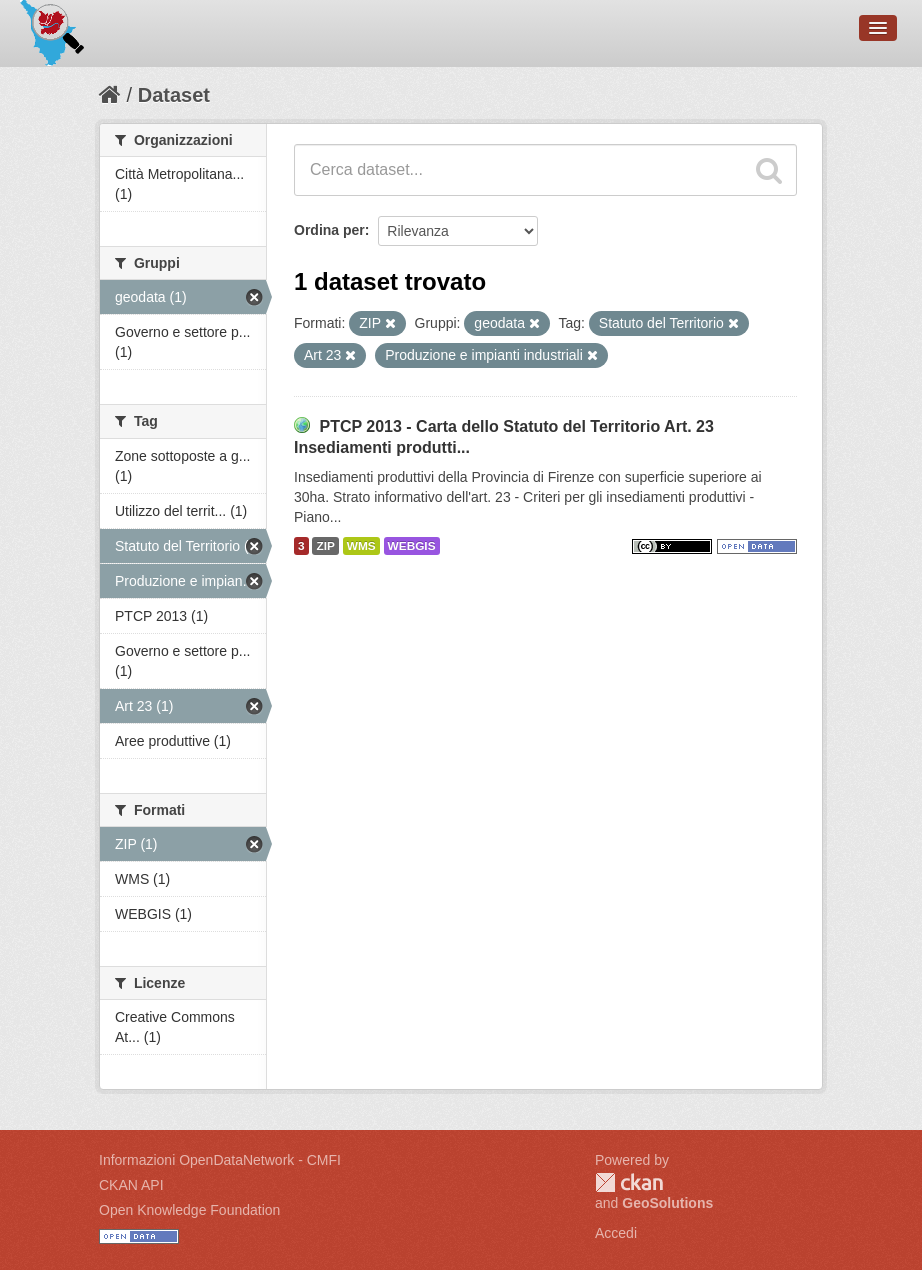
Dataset (174, 95)
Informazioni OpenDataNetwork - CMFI (220, 1160)
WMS (361, 546)
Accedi (616, 1233)
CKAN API (131, 1185)
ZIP (325, 546)
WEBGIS (412, 546)
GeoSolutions (667, 1203)
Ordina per (329, 230)
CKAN (629, 1182)
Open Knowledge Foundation (189, 1210)
